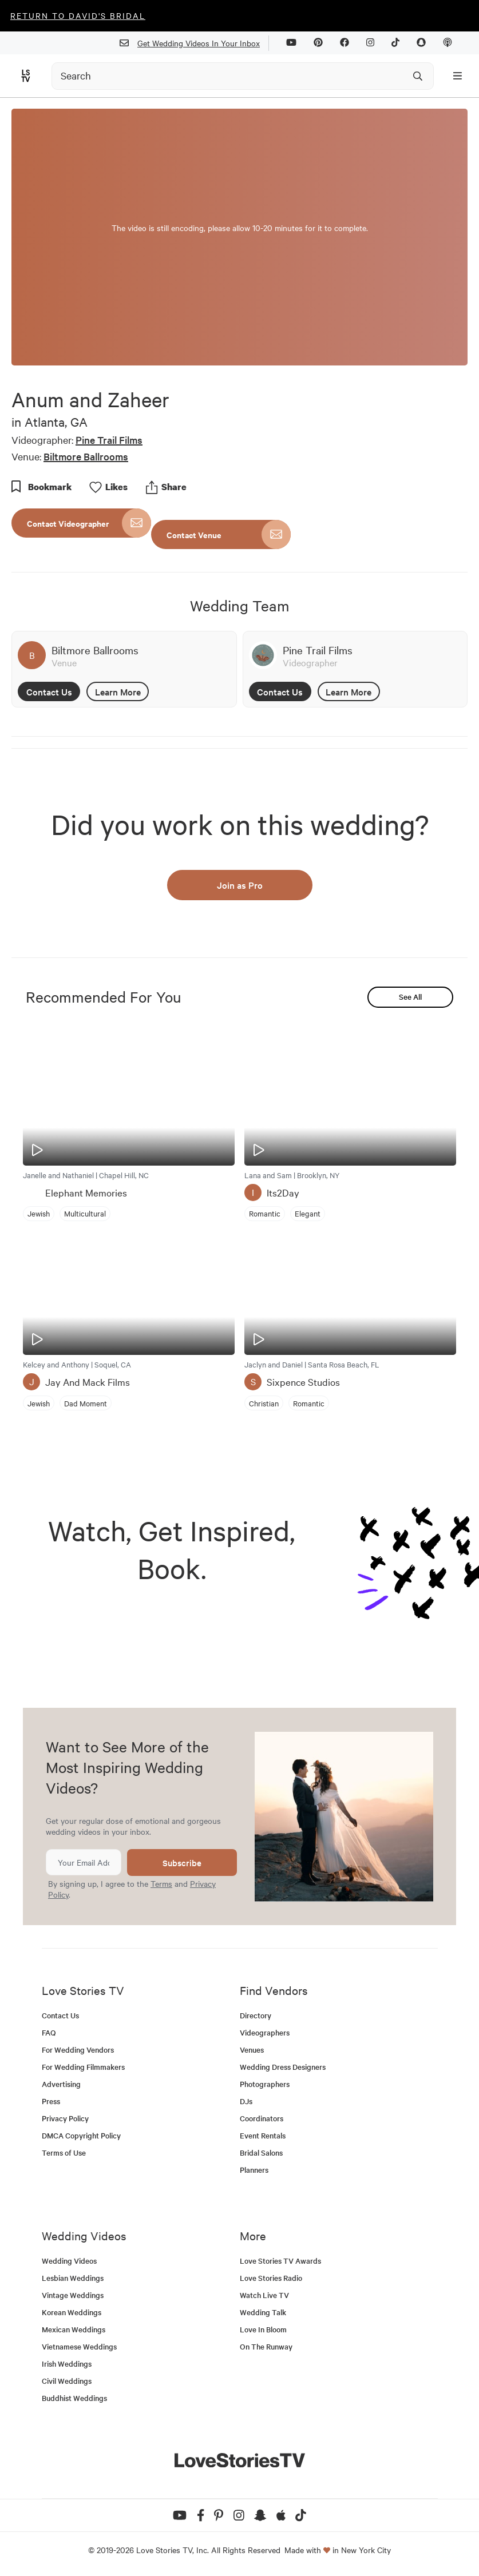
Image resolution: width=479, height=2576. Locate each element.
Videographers (265, 2032)
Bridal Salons (261, 2152)
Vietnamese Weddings (79, 2346)
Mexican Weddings (73, 2329)
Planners (254, 2169)
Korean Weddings (71, 2312)
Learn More (118, 691)
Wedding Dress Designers (283, 2066)
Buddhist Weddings (74, 2397)
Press (51, 2101)
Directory (255, 2015)
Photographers (265, 2083)
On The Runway (266, 2346)
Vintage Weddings (73, 2294)
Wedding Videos (69, 2260)
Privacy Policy (65, 2118)
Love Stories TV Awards (280, 2260)
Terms (161, 1883)
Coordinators (261, 2118)
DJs (246, 2101)
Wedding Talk (263, 2312)
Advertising (61, 2083)
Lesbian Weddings (73, 2277)
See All (410, 996)
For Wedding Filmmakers (83, 2066)
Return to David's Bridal (77, 15)
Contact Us (49, 691)
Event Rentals (263, 2135)
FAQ (49, 2032)
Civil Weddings (67, 2380)
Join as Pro (240, 884)
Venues (252, 2049)
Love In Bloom (263, 2329)
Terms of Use (64, 2152)
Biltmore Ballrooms (85, 456)
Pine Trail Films (109, 439)
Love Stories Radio (271, 2277)
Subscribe (182, 1863)
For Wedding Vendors (78, 2049)
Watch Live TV (264, 2294)
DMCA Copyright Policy (81, 2135)
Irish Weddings (67, 2363)
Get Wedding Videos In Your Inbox (194, 43)
